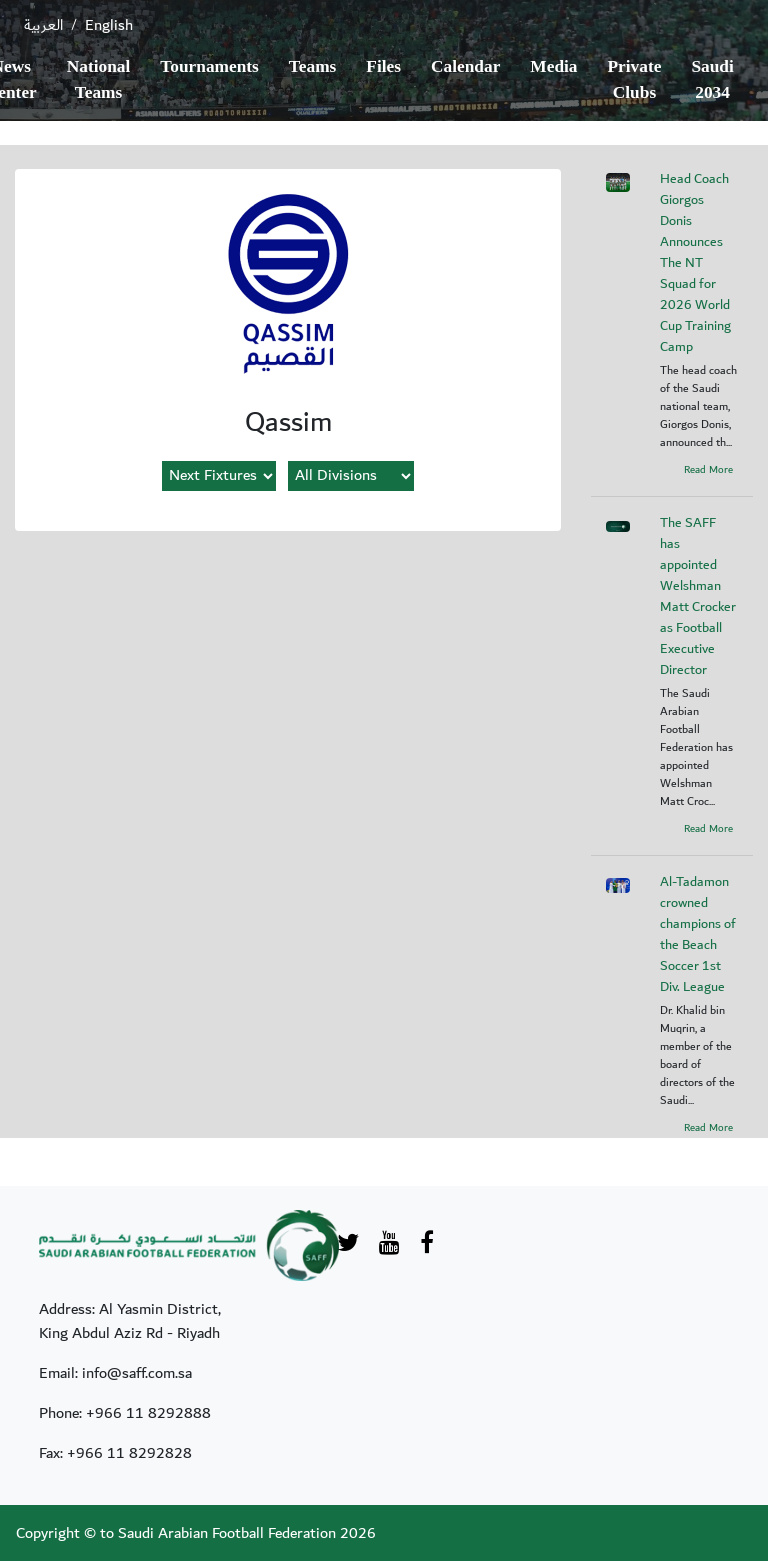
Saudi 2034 (712, 79)
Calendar (465, 66)
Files (383, 66)
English (109, 25)
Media (553, 66)
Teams (313, 66)
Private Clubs (635, 79)
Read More (708, 470)
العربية (43, 25)
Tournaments (209, 66)
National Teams (99, 79)
